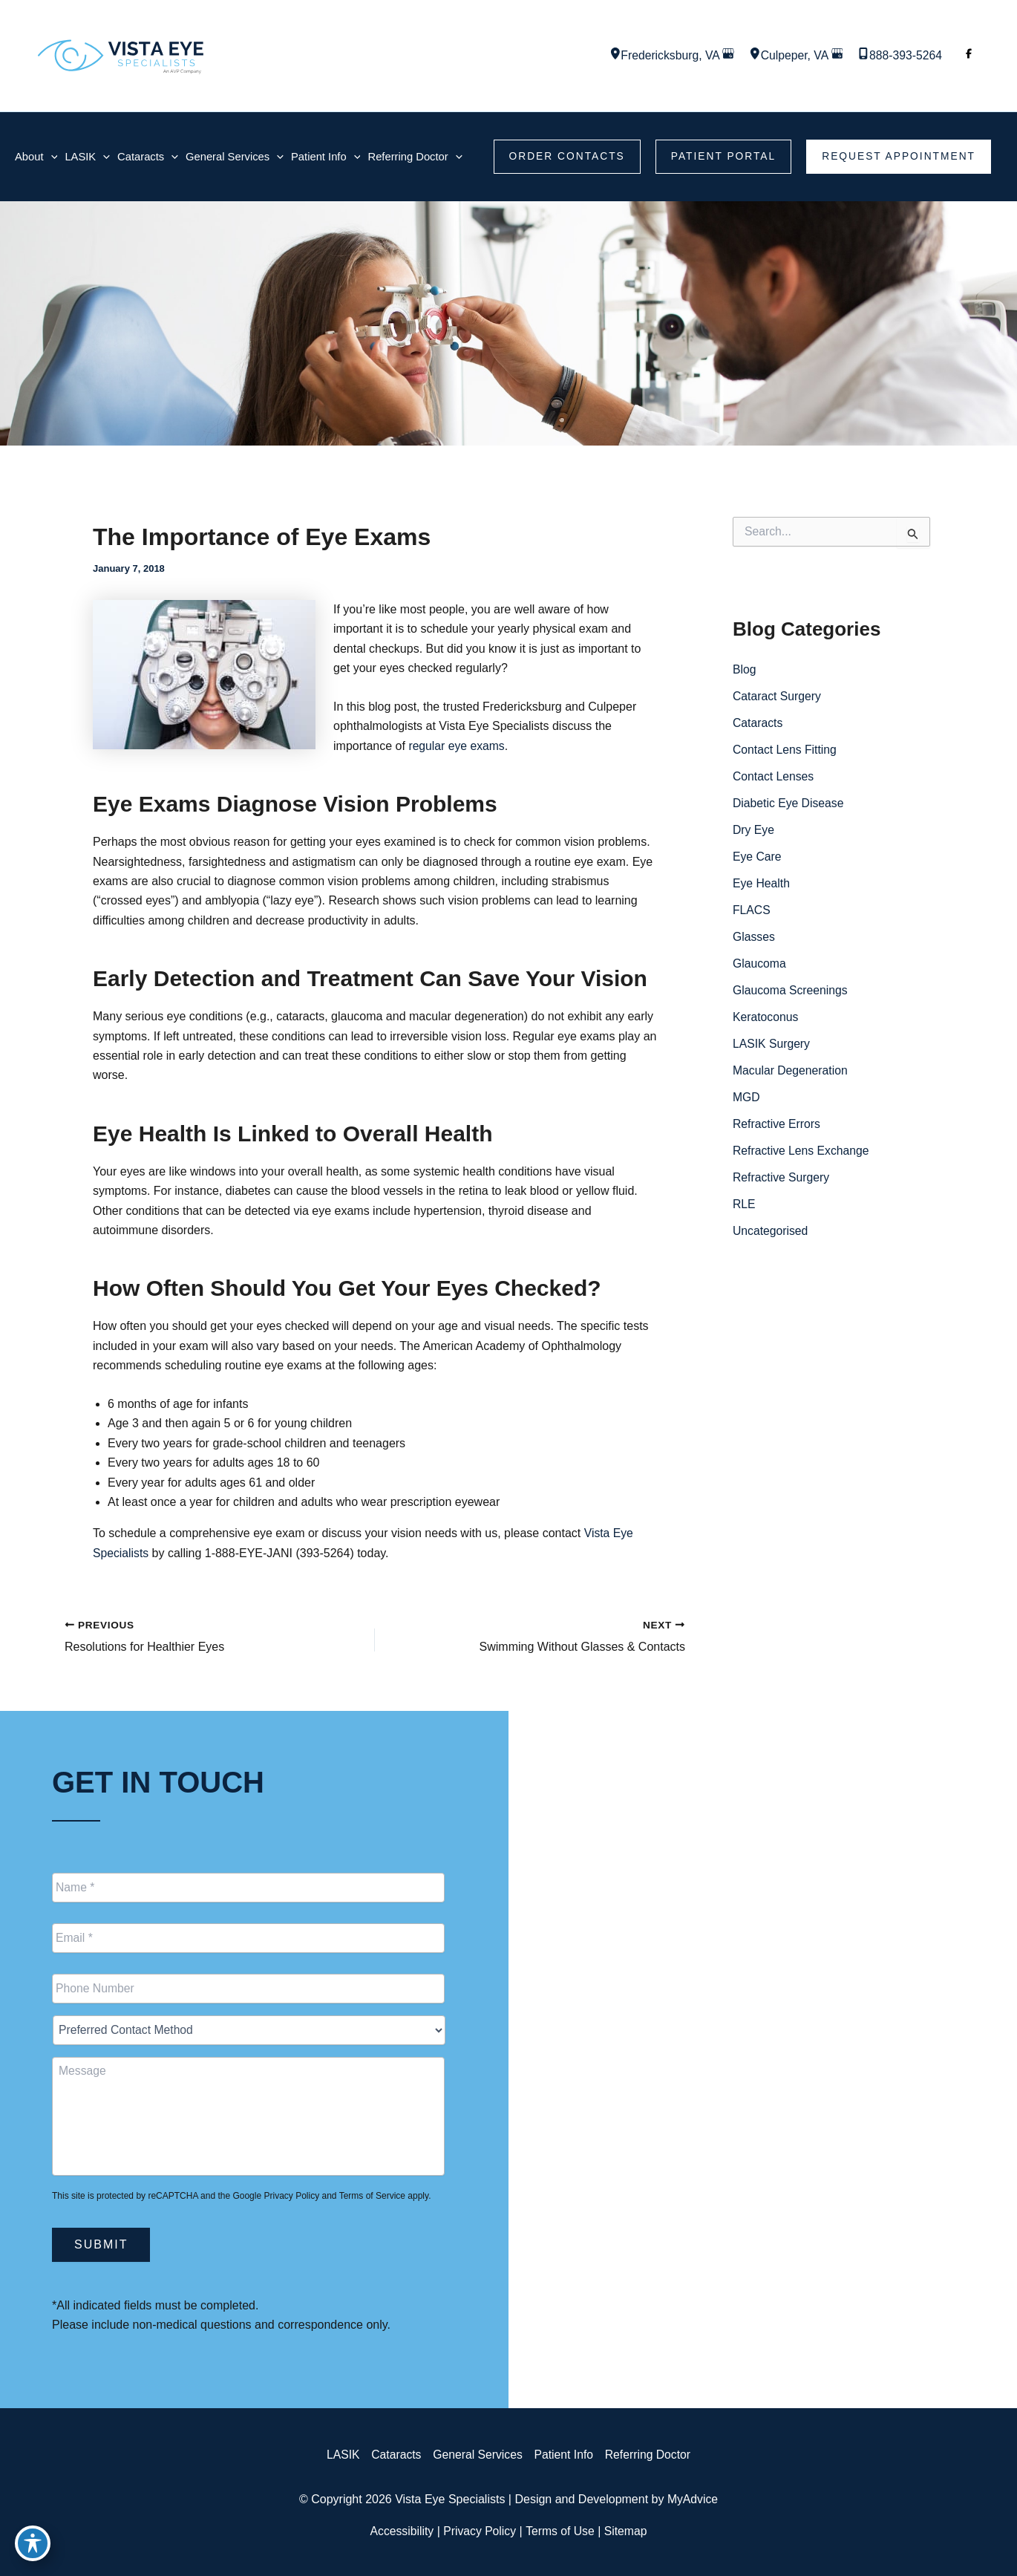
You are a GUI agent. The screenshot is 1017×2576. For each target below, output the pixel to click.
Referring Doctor (649, 2454)
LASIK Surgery (772, 1043)
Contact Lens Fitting (785, 749)
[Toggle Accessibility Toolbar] (32, 2543)
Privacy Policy (291, 2196)
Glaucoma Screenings (791, 990)
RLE (744, 1204)
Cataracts (758, 723)
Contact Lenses (774, 776)
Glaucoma (760, 963)
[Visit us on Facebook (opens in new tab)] (969, 56)
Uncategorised (771, 1231)
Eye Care (757, 856)
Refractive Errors (777, 1124)
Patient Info (564, 2454)
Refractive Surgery (782, 1177)
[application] (51, 156)
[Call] (899, 55)
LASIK (340, 2454)
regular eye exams (457, 746)
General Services (477, 2454)
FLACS (752, 910)
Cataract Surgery (778, 696)
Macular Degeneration (791, 1070)
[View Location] (609, 55)
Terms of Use (560, 2531)
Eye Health (762, 883)
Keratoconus (766, 1017)
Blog (744, 669)
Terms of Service (372, 2196)
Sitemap (628, 2531)
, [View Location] (667, 55)
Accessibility (400, 2531)
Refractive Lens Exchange (802, 1150)
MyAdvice (692, 2499)
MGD (746, 1097)
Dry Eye (754, 830)
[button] (562, 157)
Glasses (754, 936)
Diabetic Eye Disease (789, 803)
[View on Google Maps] (725, 55)
